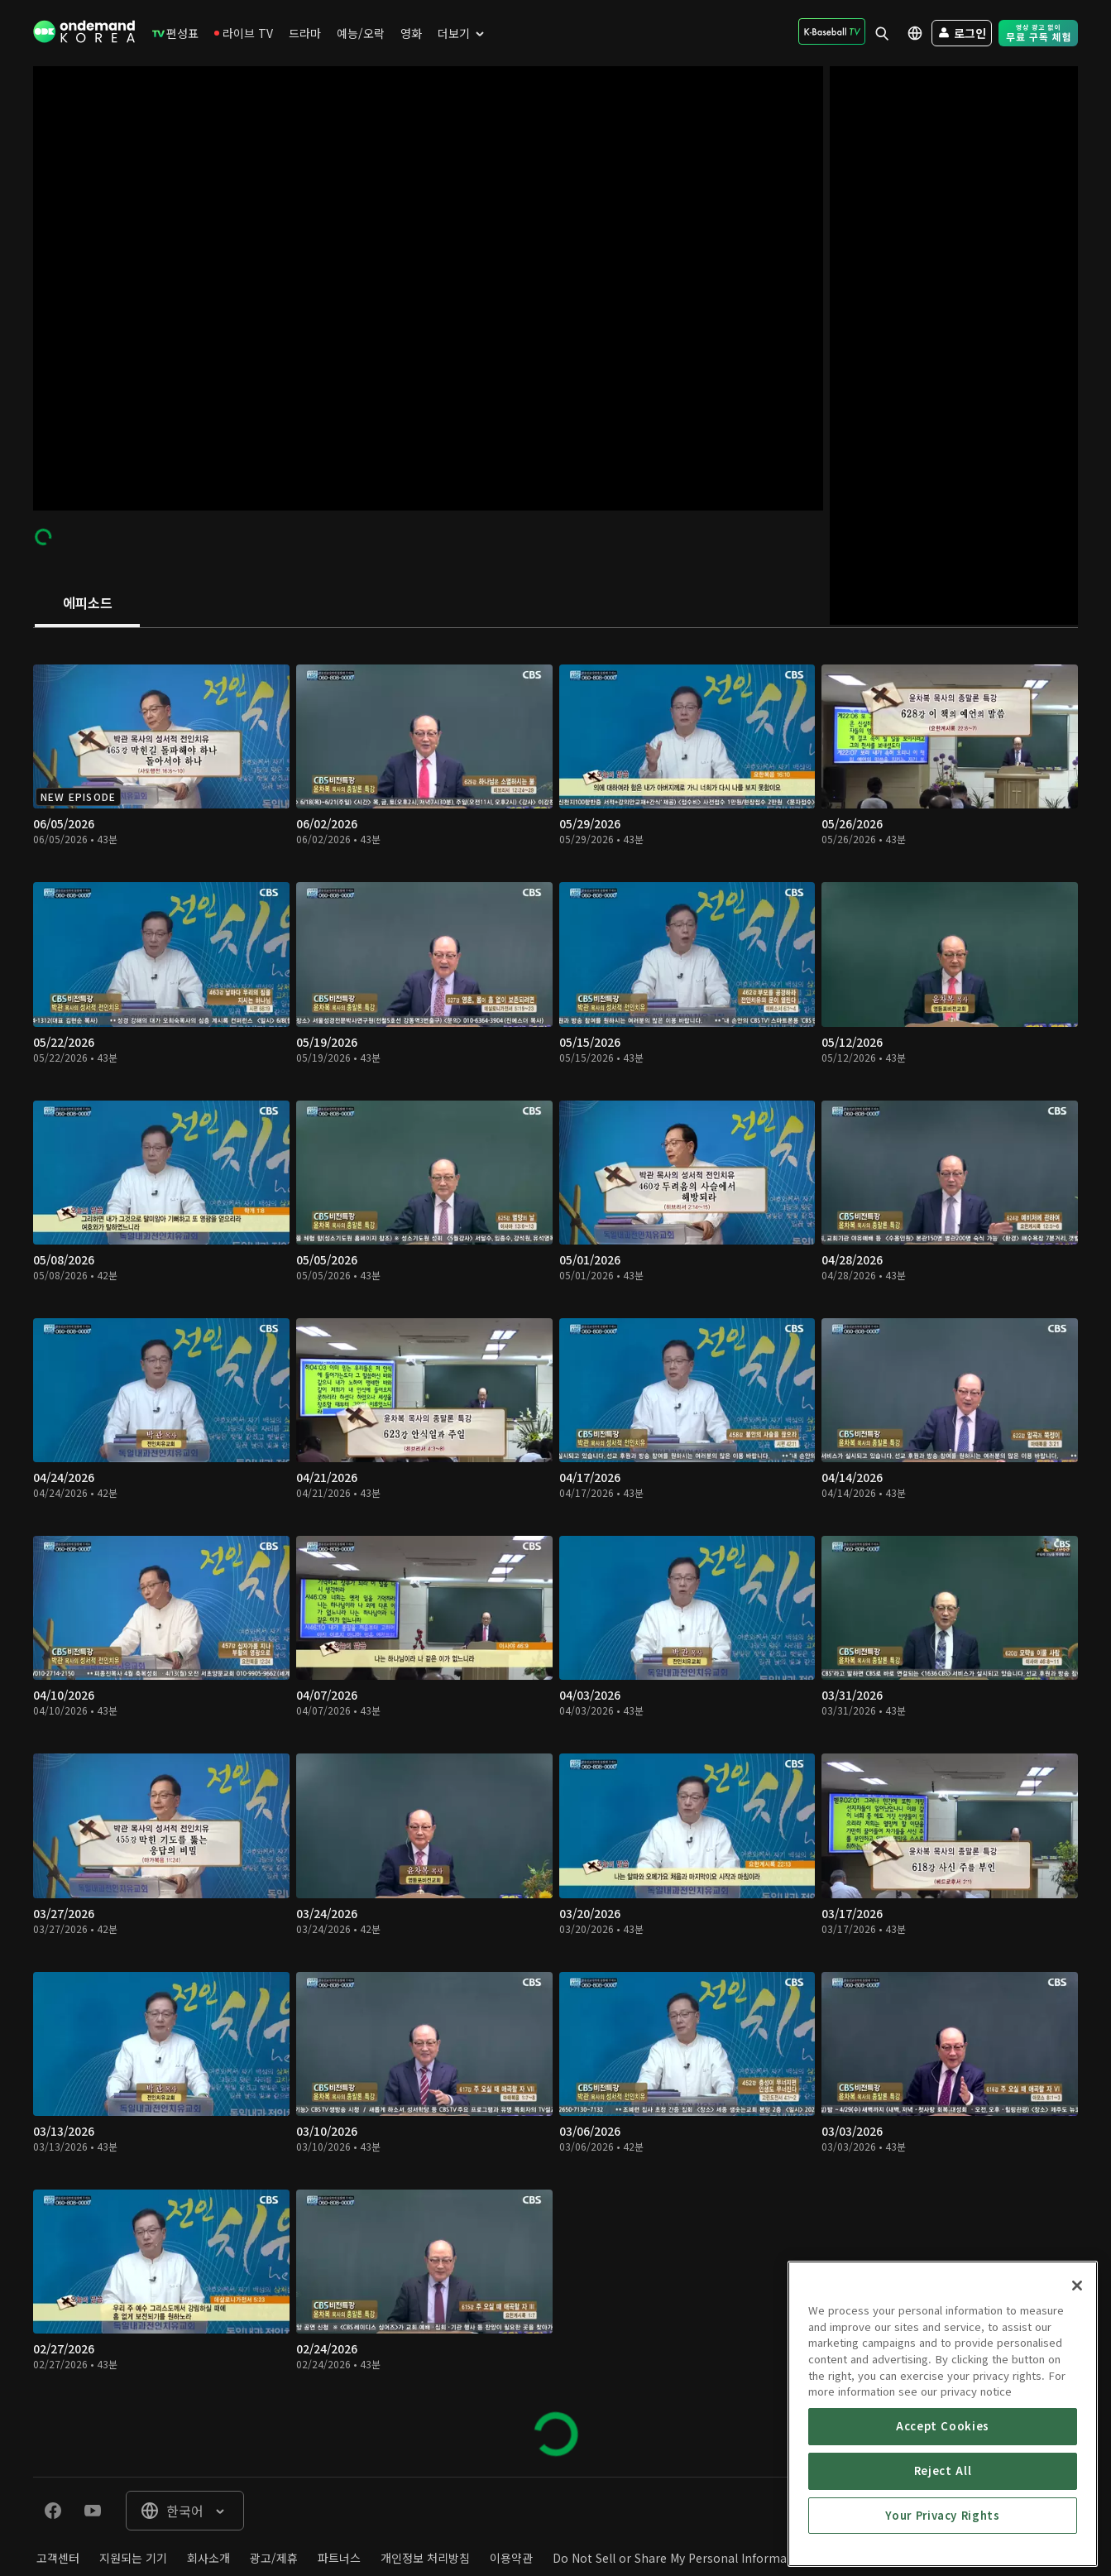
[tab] (87, 604)
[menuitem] (175, 33)
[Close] (1077, 2420)
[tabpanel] (555, 1552)
